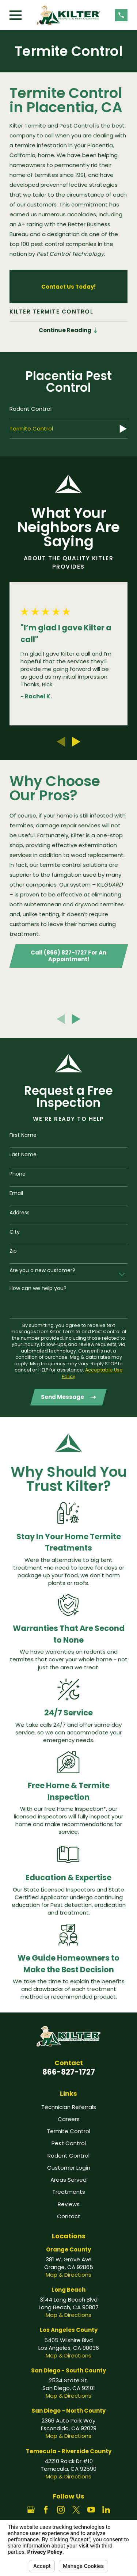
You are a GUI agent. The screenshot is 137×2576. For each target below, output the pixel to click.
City (14, 1232)
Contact (68, 2216)
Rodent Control (68, 2155)
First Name (23, 1135)
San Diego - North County (68, 2410)
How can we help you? (37, 1288)
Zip (13, 1251)
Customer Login (68, 2167)
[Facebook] (46, 2510)
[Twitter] (76, 2510)
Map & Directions (68, 2275)
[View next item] (76, 742)
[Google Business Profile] (31, 2510)
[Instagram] (61, 2510)
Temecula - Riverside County (68, 2451)
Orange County (68, 2249)
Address (19, 1213)
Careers (69, 2119)
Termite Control (68, 2131)
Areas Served (68, 2180)
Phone (17, 1174)
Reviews (69, 2204)
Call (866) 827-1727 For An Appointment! (68, 956)
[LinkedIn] (106, 2510)
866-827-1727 (68, 2072)
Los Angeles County (69, 2330)
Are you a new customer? (42, 1270)
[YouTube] (91, 2510)
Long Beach (68, 2290)
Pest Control (69, 2143)
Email (16, 1193)
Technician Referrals (68, 2107)
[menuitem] (68, 409)
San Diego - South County (68, 2370)
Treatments (68, 2192)
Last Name (23, 1155)
